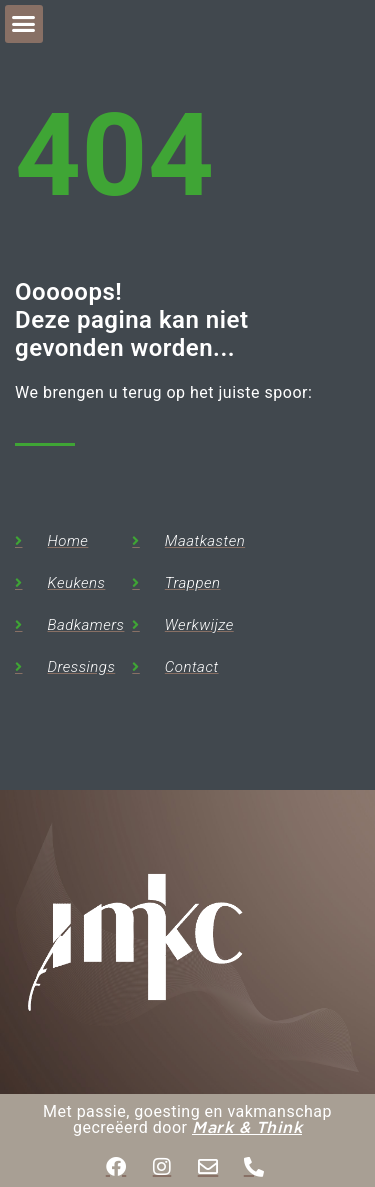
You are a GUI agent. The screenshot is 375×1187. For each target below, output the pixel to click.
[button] (24, 24)
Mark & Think (247, 1128)
